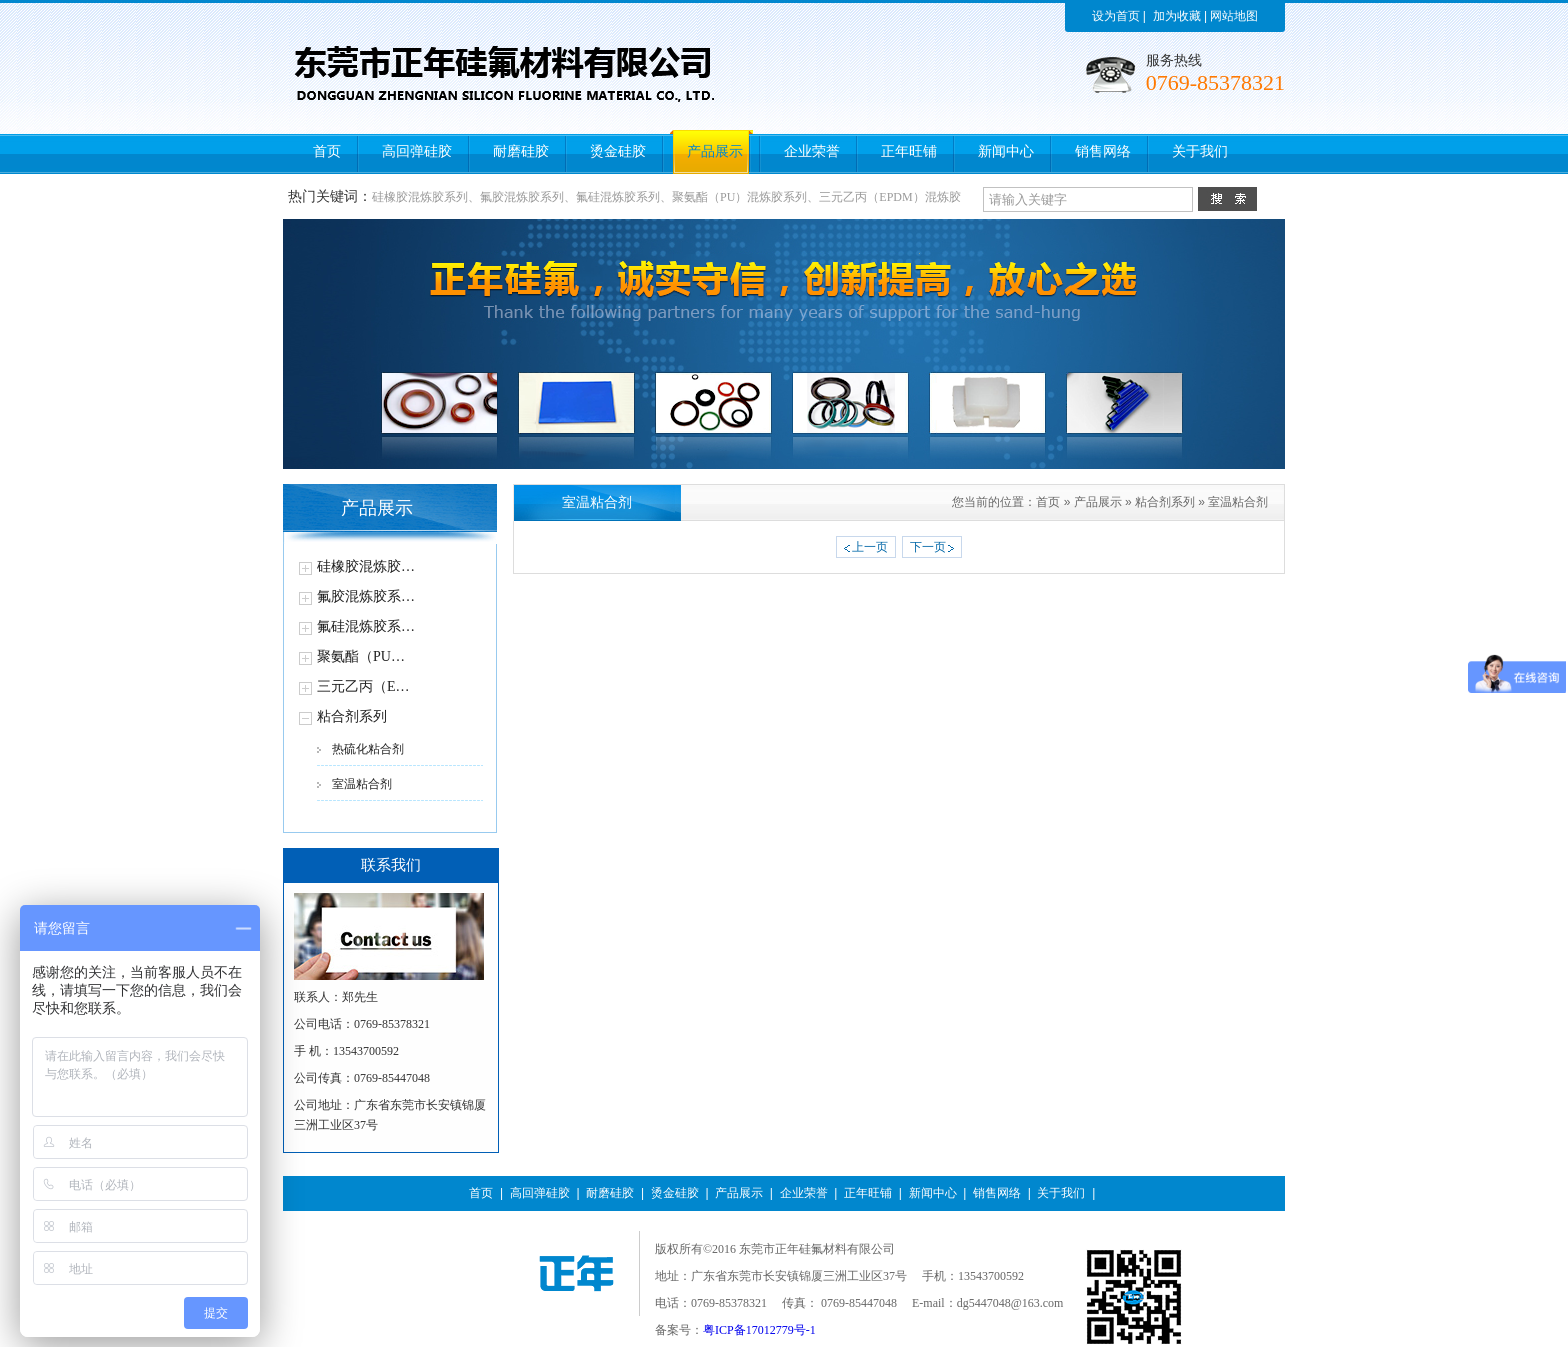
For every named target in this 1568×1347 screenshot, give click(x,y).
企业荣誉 (804, 1193)
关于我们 (1061, 1193)
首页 (1048, 502)
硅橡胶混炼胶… (366, 566)
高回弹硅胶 (540, 1193)
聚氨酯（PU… (361, 656)
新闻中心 (933, 1193)
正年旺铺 (868, 1193)
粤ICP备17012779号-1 (759, 1330)
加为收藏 (1177, 16)
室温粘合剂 (362, 784)
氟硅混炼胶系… (366, 626)
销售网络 (997, 1193)
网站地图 (1234, 16)
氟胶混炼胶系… (366, 596)
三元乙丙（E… (363, 686)
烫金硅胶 (675, 1193)
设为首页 (1116, 16)
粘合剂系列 (352, 716)
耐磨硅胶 (610, 1193)
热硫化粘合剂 (368, 749)
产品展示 (1098, 502)
